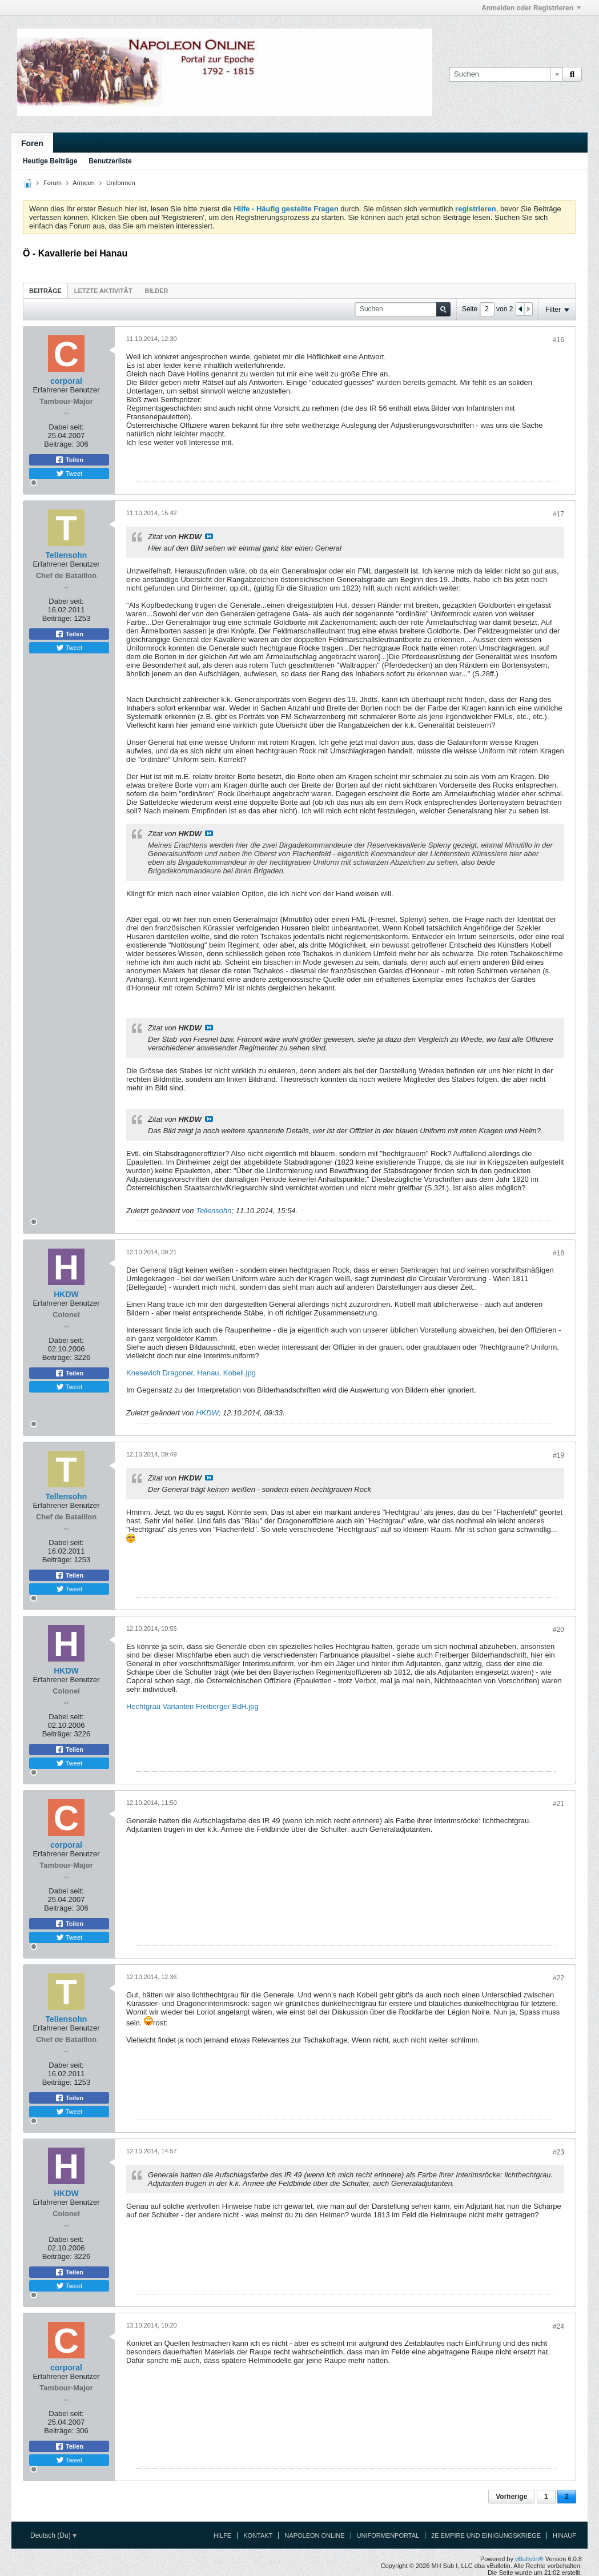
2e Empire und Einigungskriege (486, 2535)
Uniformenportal (388, 2535)
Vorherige (511, 2497)
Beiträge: (59, 444)
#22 (558, 1978)
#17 (558, 514)
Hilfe (222, 2535)
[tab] (45, 290)
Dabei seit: (66, 427)
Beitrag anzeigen (209, 536)
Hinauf (564, 2535)
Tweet (69, 474)
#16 (558, 340)
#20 (558, 1630)
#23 (558, 2152)
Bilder (156, 290)
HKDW (207, 1413)
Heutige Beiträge (50, 161)
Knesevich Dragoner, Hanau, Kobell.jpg (191, 1373)
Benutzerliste (110, 161)
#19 (558, 1455)
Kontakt (257, 2535)
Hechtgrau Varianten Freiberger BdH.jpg (192, 1706)
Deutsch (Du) (53, 2535)
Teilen (69, 459)
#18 (558, 1253)
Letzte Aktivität (103, 290)
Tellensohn (213, 1210)
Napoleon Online (314, 2535)
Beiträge (45, 290)
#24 (558, 2326)
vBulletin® (529, 2558)
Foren (32, 143)
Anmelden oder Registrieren (531, 8)
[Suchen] (505, 74)
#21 (558, 1804)
